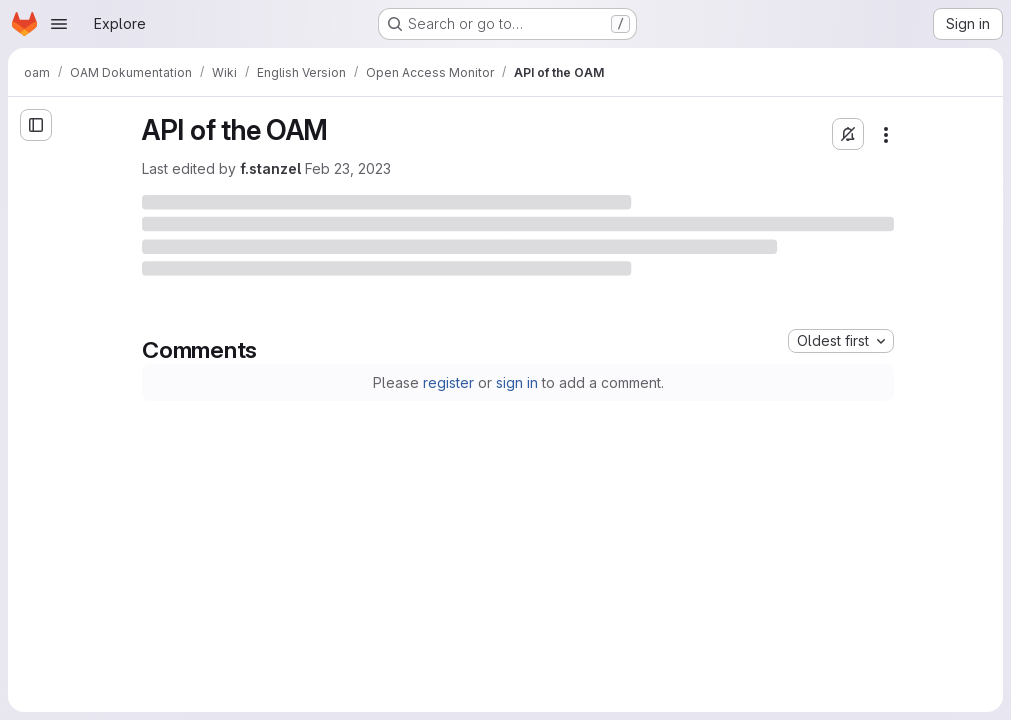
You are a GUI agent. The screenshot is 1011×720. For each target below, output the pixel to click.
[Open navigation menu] (59, 24)
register (448, 382)
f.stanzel (270, 168)
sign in (517, 382)
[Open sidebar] (36, 125)
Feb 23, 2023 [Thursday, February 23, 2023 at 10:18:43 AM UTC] (348, 168)
